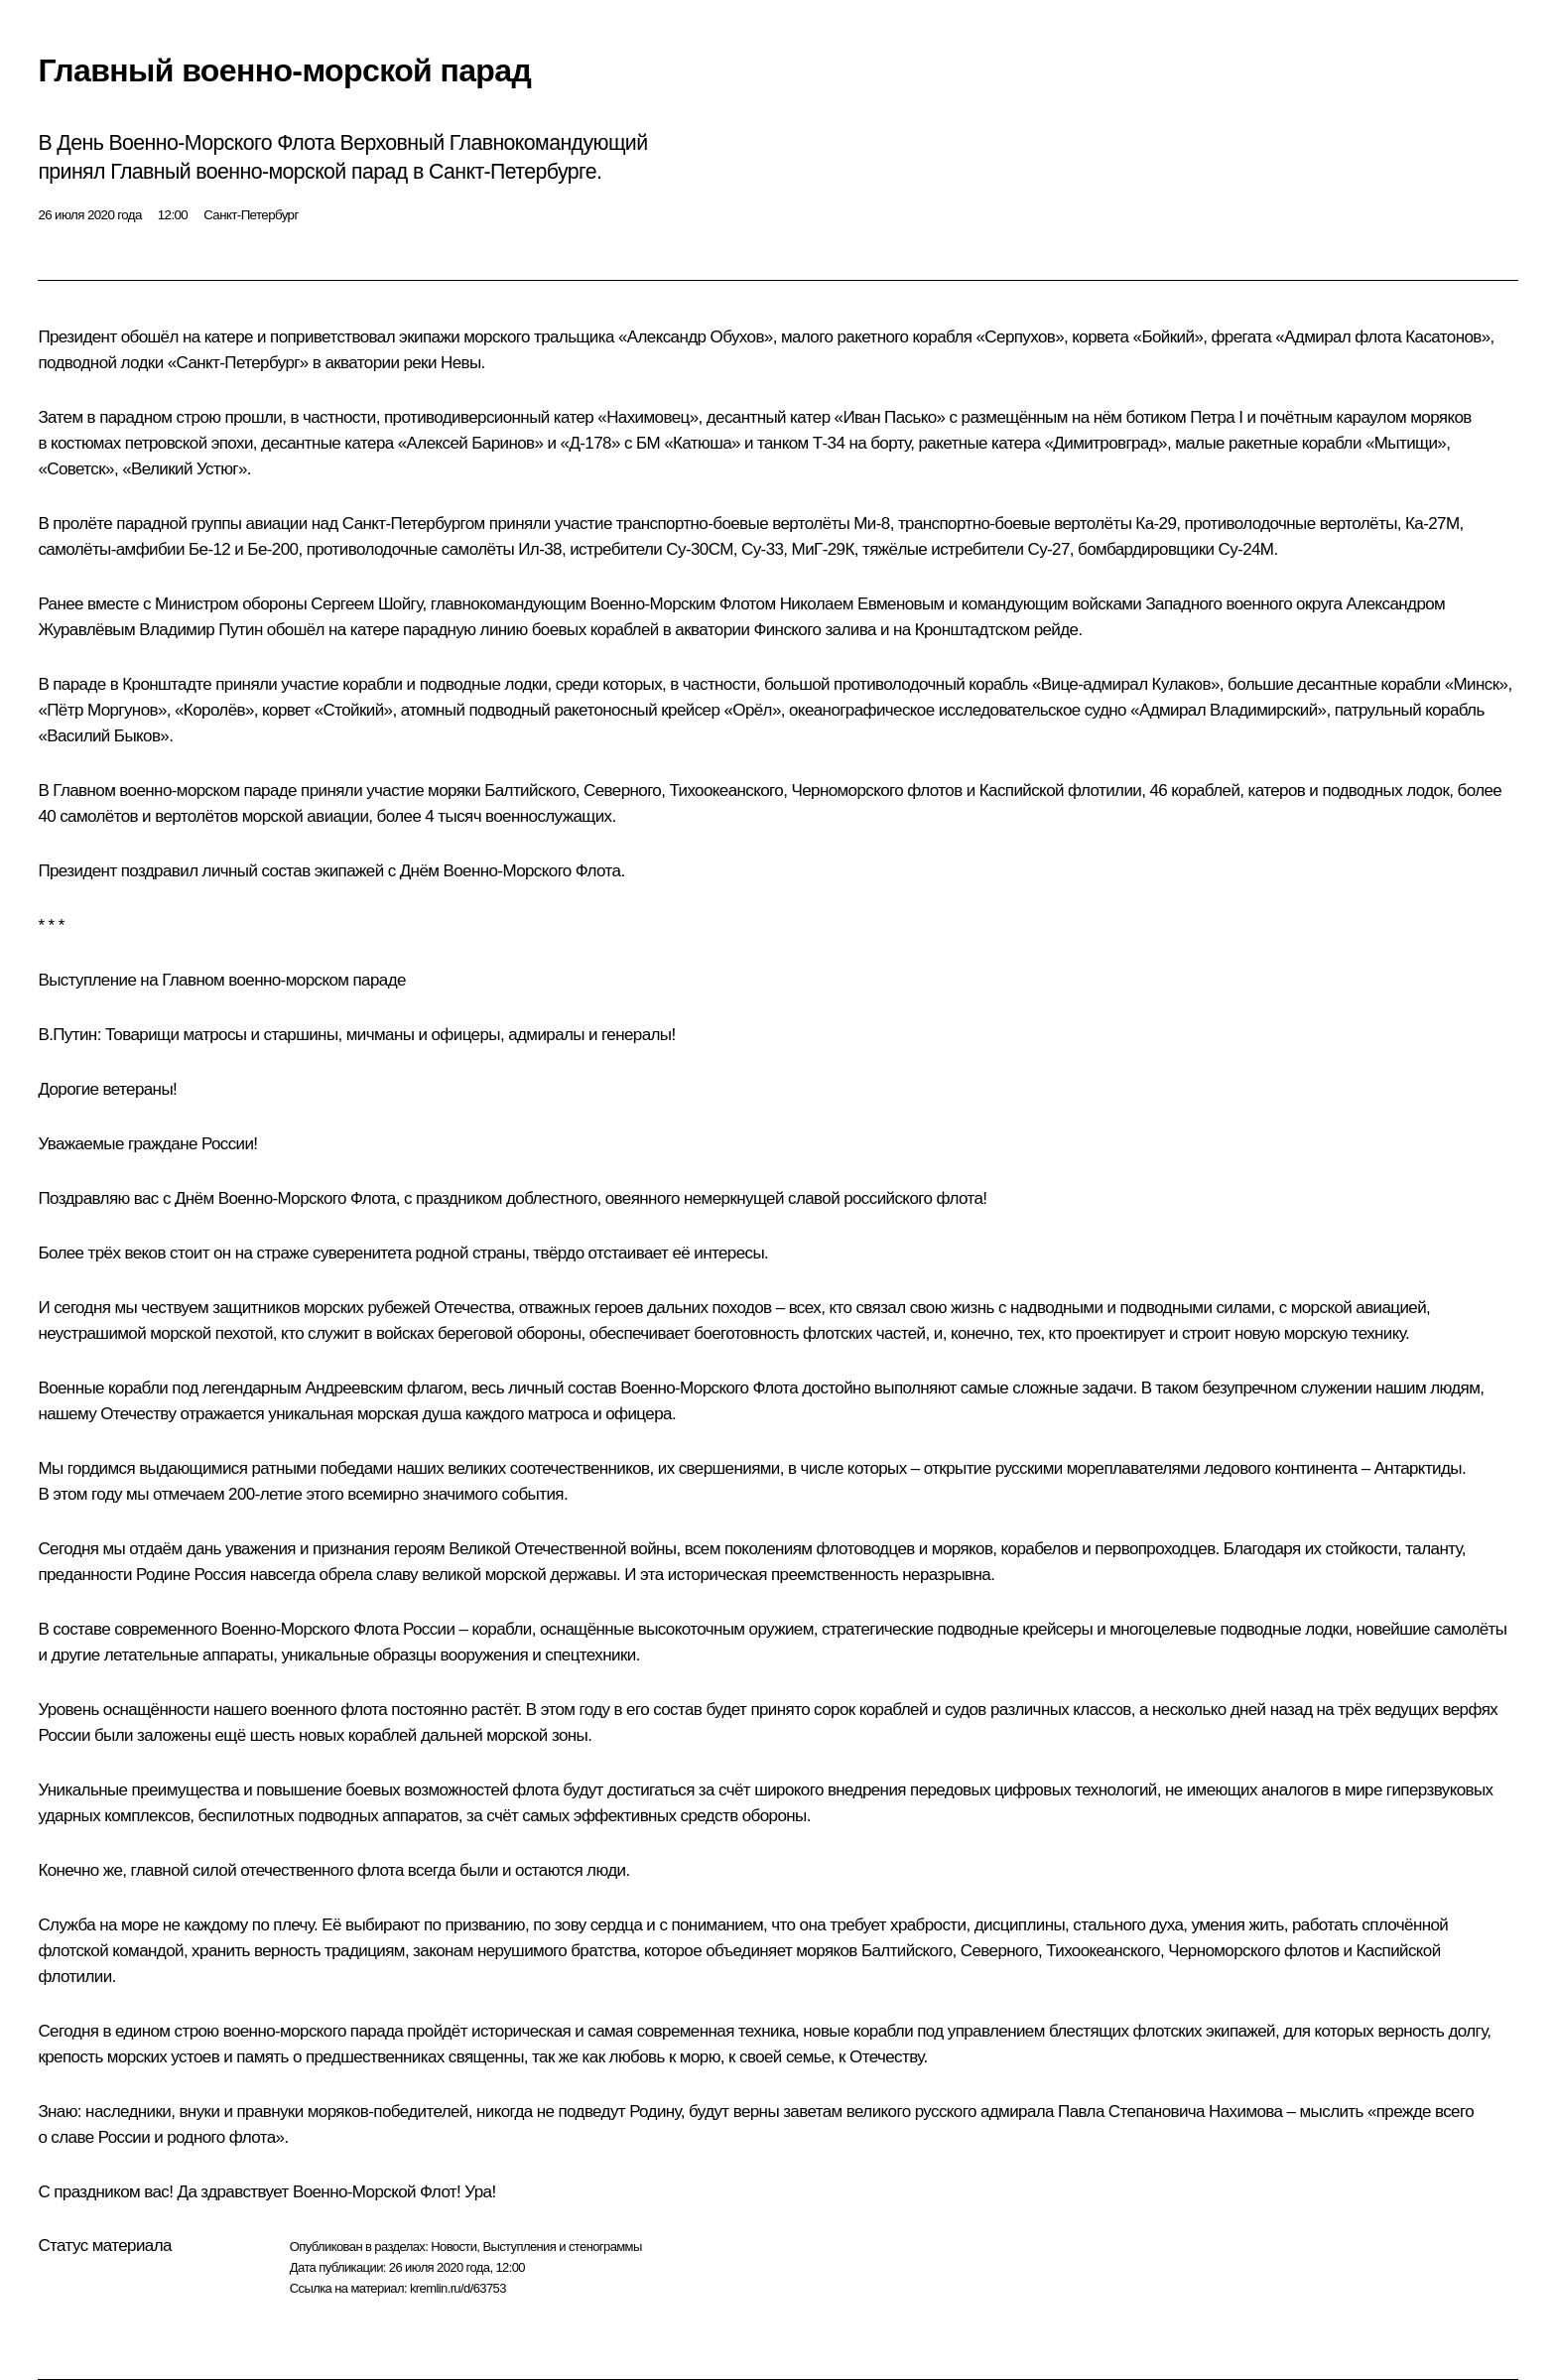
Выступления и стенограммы (561, 2246)
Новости (453, 2246)
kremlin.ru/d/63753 (458, 2288)
